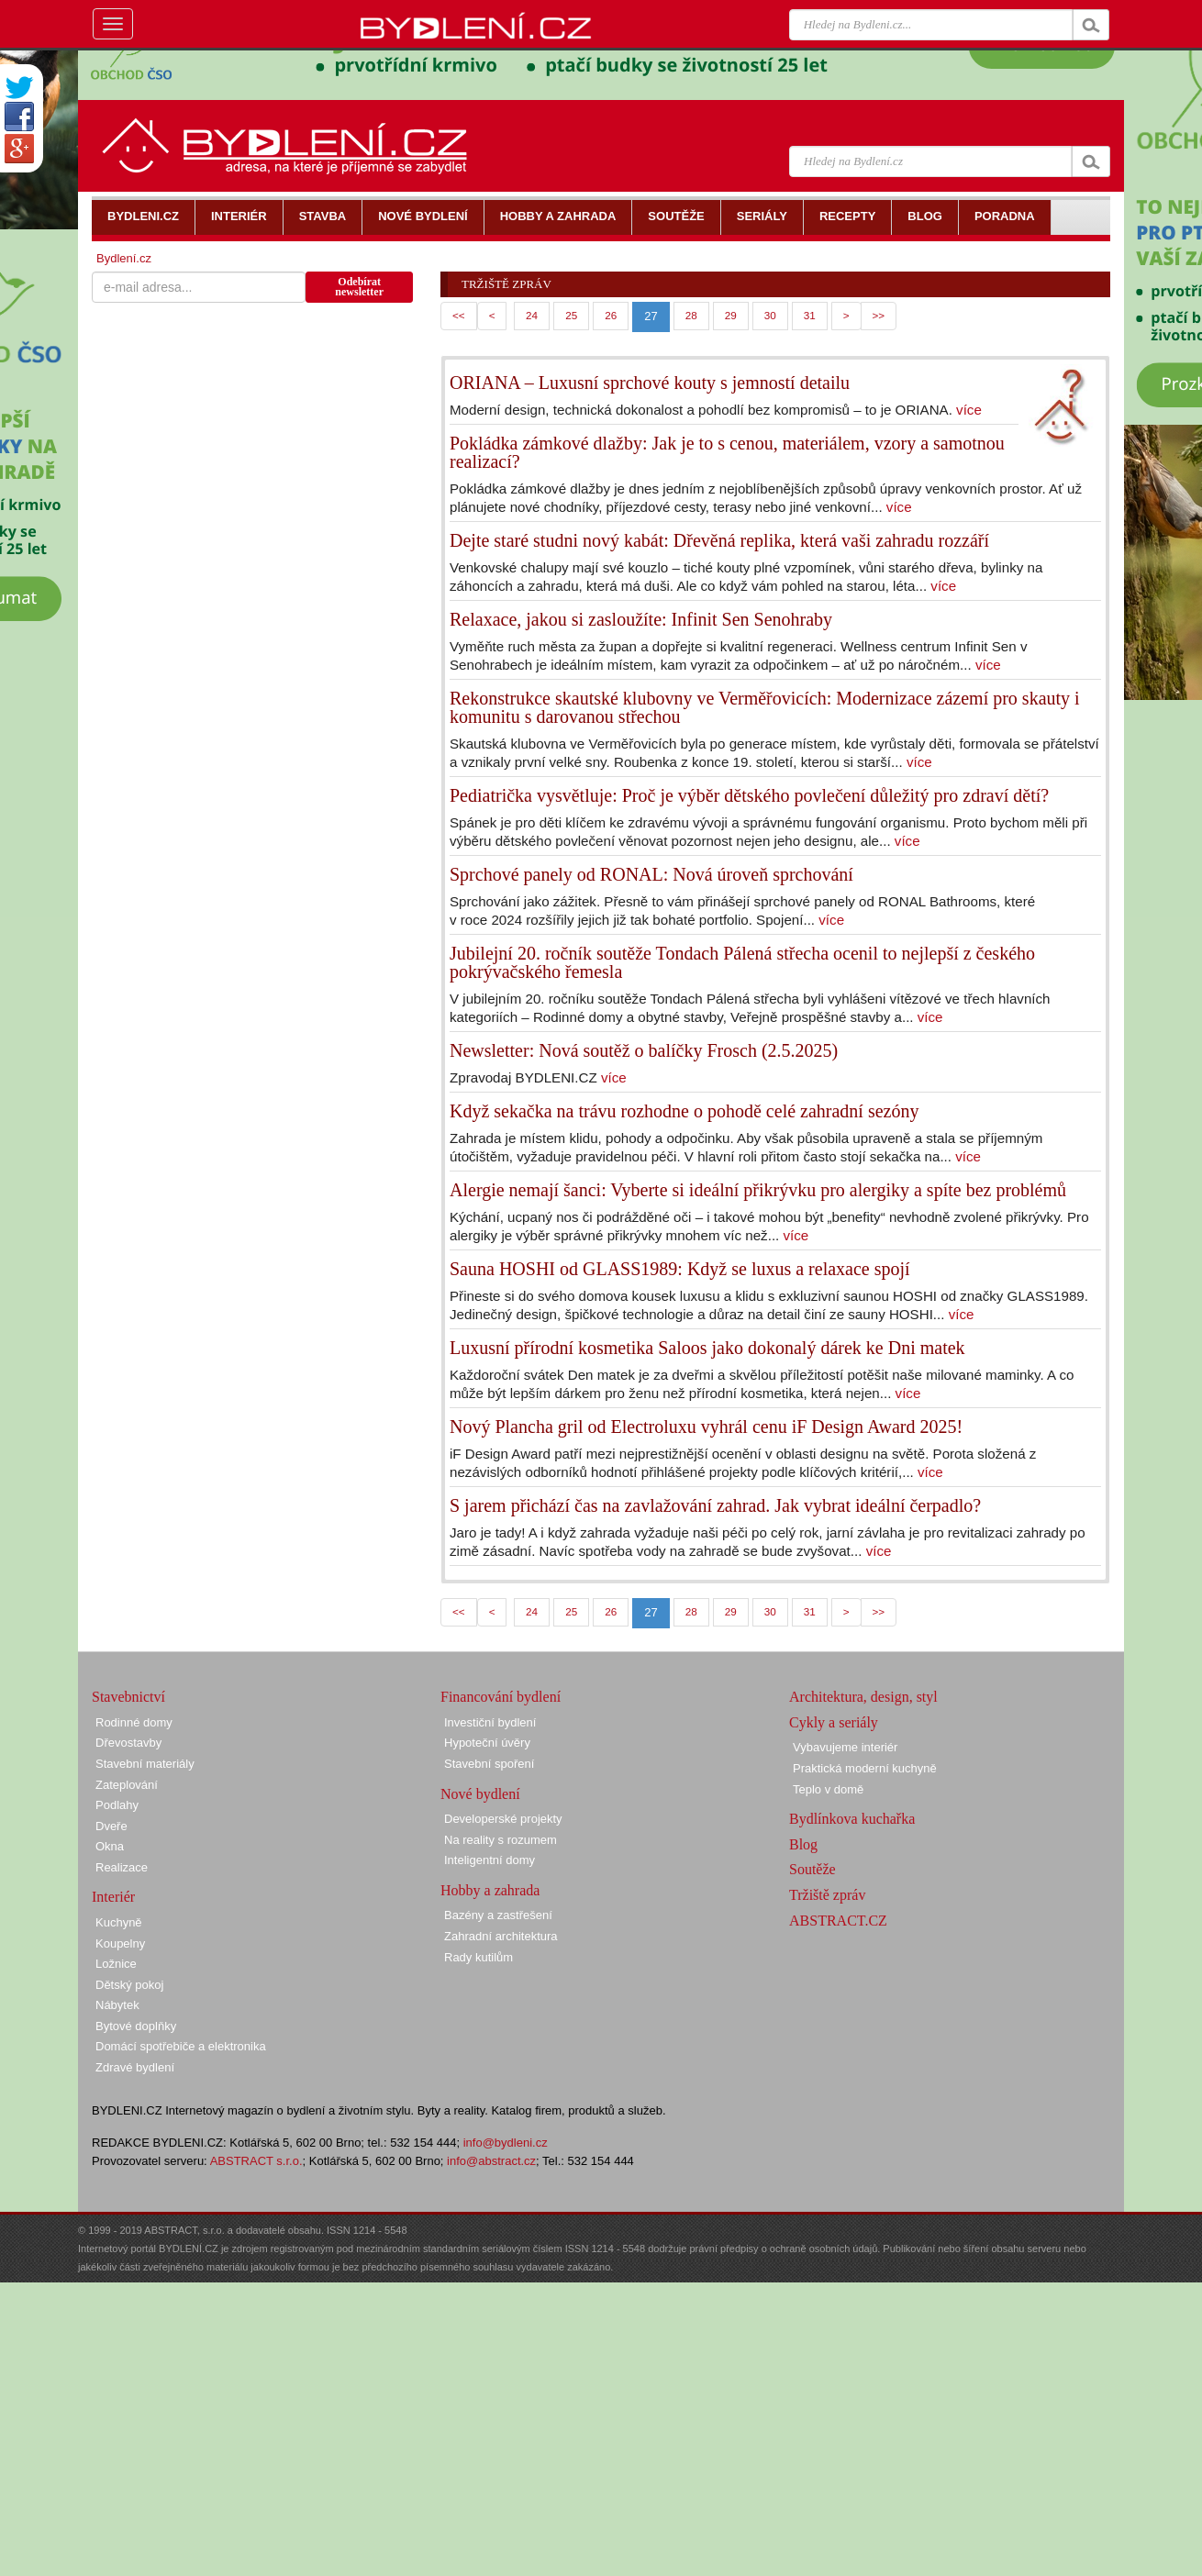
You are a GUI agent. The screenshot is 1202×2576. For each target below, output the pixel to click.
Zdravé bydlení (134, 2067)
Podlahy (117, 1805)
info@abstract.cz (491, 2161)
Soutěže (812, 1869)
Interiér (113, 1896)
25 (571, 315)
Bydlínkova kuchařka (852, 1819)
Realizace (121, 1867)
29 (731, 315)
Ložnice (116, 1964)
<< (458, 315)
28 (691, 315)
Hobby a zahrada (490, 1890)
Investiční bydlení (490, 1722)
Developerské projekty (503, 1819)
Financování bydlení (500, 1696)
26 (611, 315)
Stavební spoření (489, 1764)
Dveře (111, 1826)
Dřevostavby (128, 1742)
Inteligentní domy (489, 1860)
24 (532, 315)
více (969, 409)
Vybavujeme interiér (845, 1747)
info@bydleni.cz (505, 2142)
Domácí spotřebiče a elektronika (180, 2046)
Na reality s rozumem (500, 1840)
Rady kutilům (478, 1957)
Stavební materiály (145, 1764)
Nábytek (117, 2005)
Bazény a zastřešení (498, 1915)
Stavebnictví (128, 1696)
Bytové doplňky (135, 2026)
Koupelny (120, 1943)
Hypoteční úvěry (487, 1742)
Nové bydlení (480, 1794)
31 (810, 315)
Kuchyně (118, 1922)
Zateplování (126, 1785)
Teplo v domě (828, 1789)
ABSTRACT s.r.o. (256, 2161)
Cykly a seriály (833, 1722)
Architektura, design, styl (863, 1696)
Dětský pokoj (129, 1985)
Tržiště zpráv (827, 1895)
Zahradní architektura (501, 1936)
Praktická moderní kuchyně (865, 1768)
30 (770, 315)
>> (879, 315)
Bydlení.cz (123, 258)
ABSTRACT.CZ (838, 1920)
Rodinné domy (134, 1722)
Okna (109, 1846)
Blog (803, 1844)
